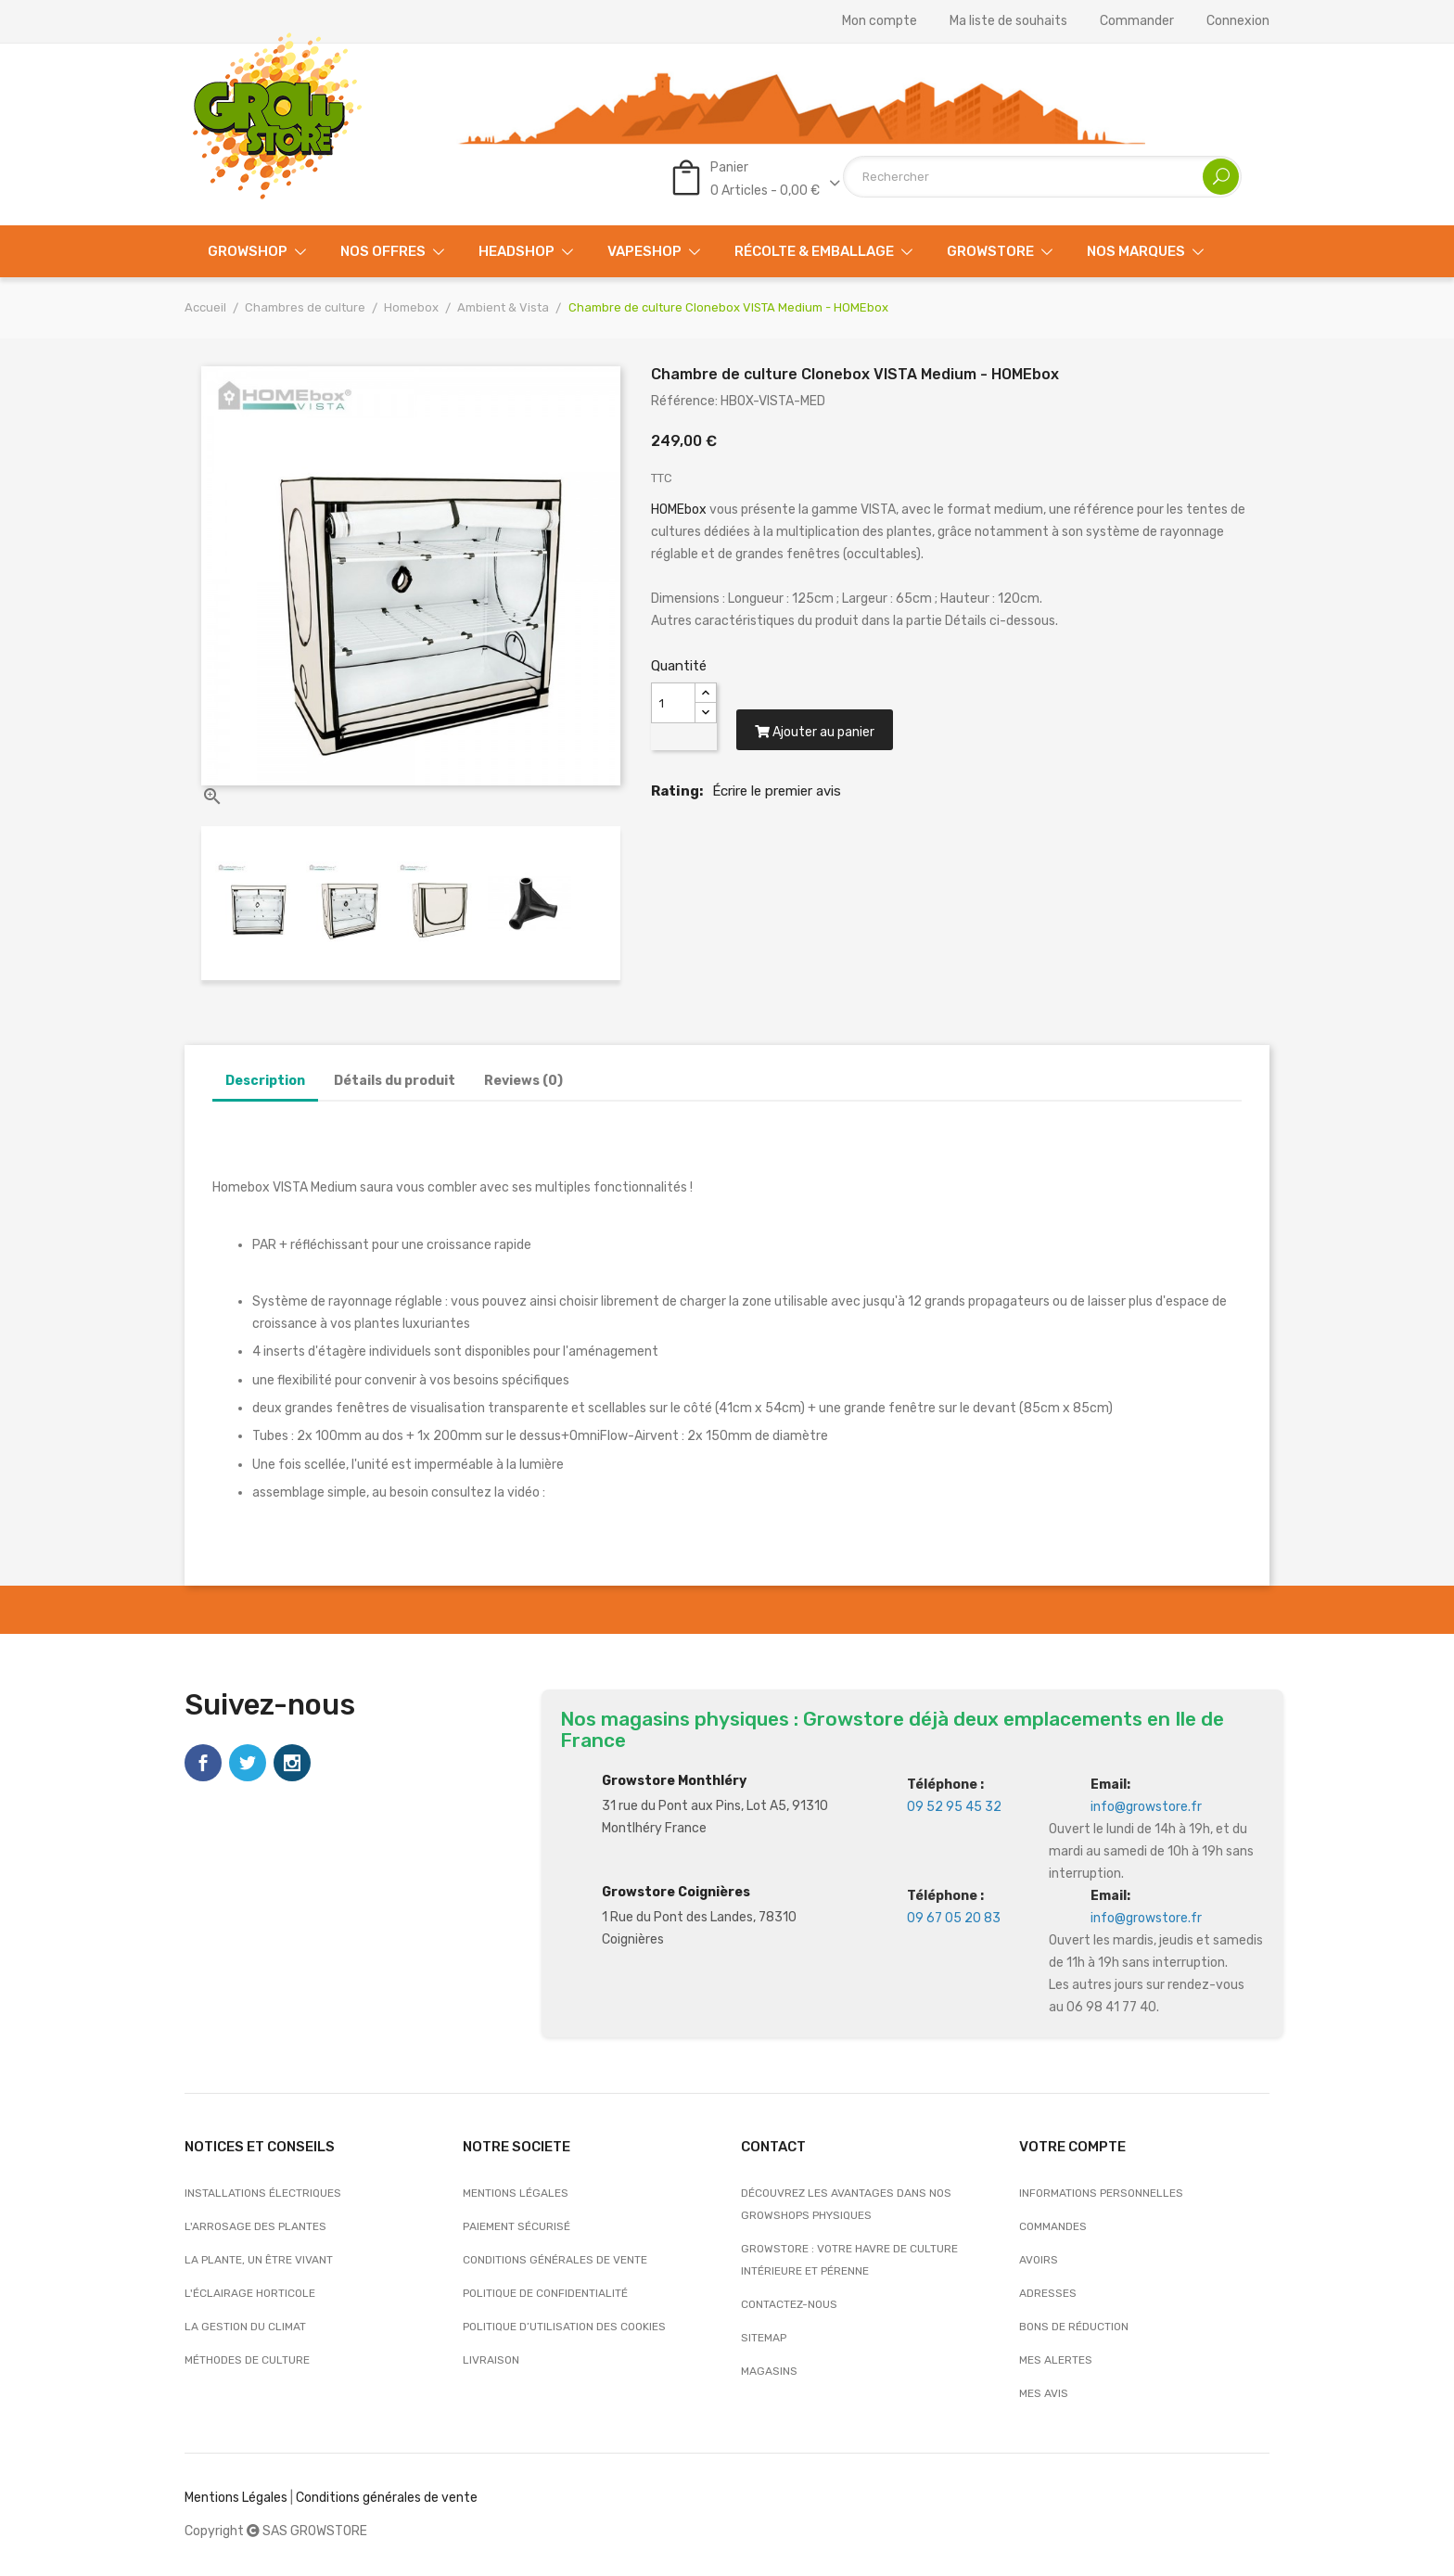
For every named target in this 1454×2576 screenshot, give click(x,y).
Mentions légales (515, 2193)
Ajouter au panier (814, 733)
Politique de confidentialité (545, 2293)
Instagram (292, 1762)
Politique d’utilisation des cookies (564, 2326)
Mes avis (1043, 2393)
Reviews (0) (523, 1081)
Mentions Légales (236, 2498)
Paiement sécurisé (516, 2226)
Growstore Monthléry (674, 1781)
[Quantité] (673, 702)
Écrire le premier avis (776, 792)
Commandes (1053, 2226)
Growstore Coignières (676, 1892)
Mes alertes (1055, 2359)
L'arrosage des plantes (255, 2226)
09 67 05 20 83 (954, 1918)
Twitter (247, 1762)
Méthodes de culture (247, 2359)
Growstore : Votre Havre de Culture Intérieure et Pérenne (849, 2259)
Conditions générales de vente (555, 2259)
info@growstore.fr (1146, 1807)
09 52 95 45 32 (954, 1807)
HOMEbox (680, 509)
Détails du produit (394, 1081)
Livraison (491, 2359)
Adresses (1048, 2293)
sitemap (763, 2337)
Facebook (203, 1762)
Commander (1137, 21)
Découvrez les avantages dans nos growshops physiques (846, 2204)
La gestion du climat (245, 2326)
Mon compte (879, 21)
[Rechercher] (1042, 177)
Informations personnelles (1101, 2193)
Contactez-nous (789, 2304)
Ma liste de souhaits (1008, 21)
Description (265, 1081)
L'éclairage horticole (250, 2293)
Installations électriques (263, 2193)
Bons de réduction (1074, 2326)
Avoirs (1038, 2259)
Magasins (769, 2371)
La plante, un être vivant (259, 2259)
